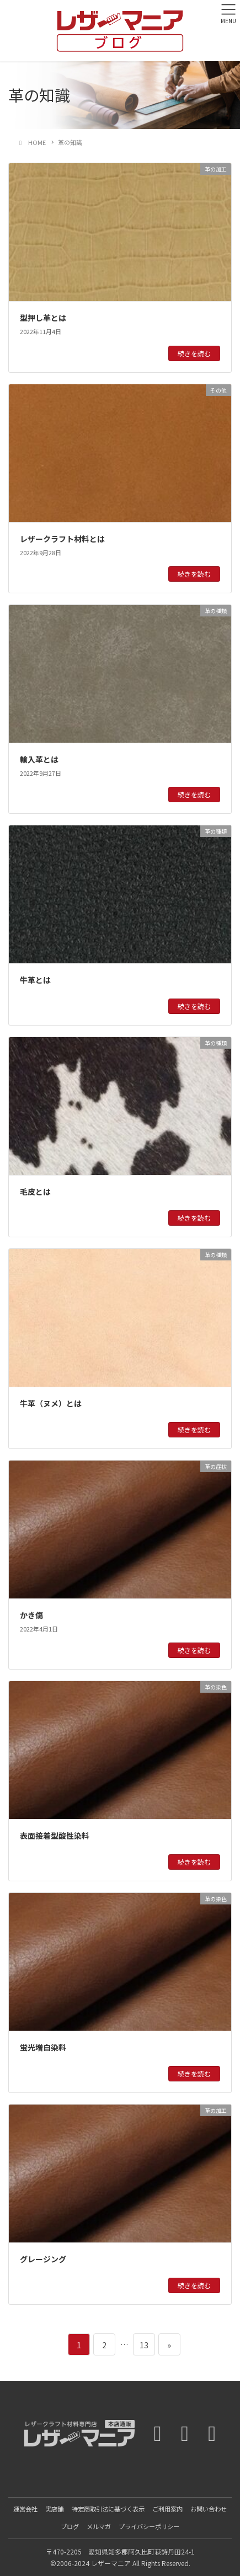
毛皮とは (35, 1191)
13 (143, 2344)
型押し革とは (43, 317)
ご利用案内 (167, 2508)
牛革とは (35, 979)
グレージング (43, 2258)
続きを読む (194, 353)
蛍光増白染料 (43, 2047)
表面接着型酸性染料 (54, 1835)
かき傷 (31, 1614)
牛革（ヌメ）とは (51, 1403)
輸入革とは (39, 759)
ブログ (70, 2526)
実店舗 (54, 2508)
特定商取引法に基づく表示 (108, 2508)
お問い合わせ (208, 2508)
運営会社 (25, 2508)
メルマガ (99, 2526)
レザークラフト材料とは (62, 538)
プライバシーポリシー (149, 2526)
